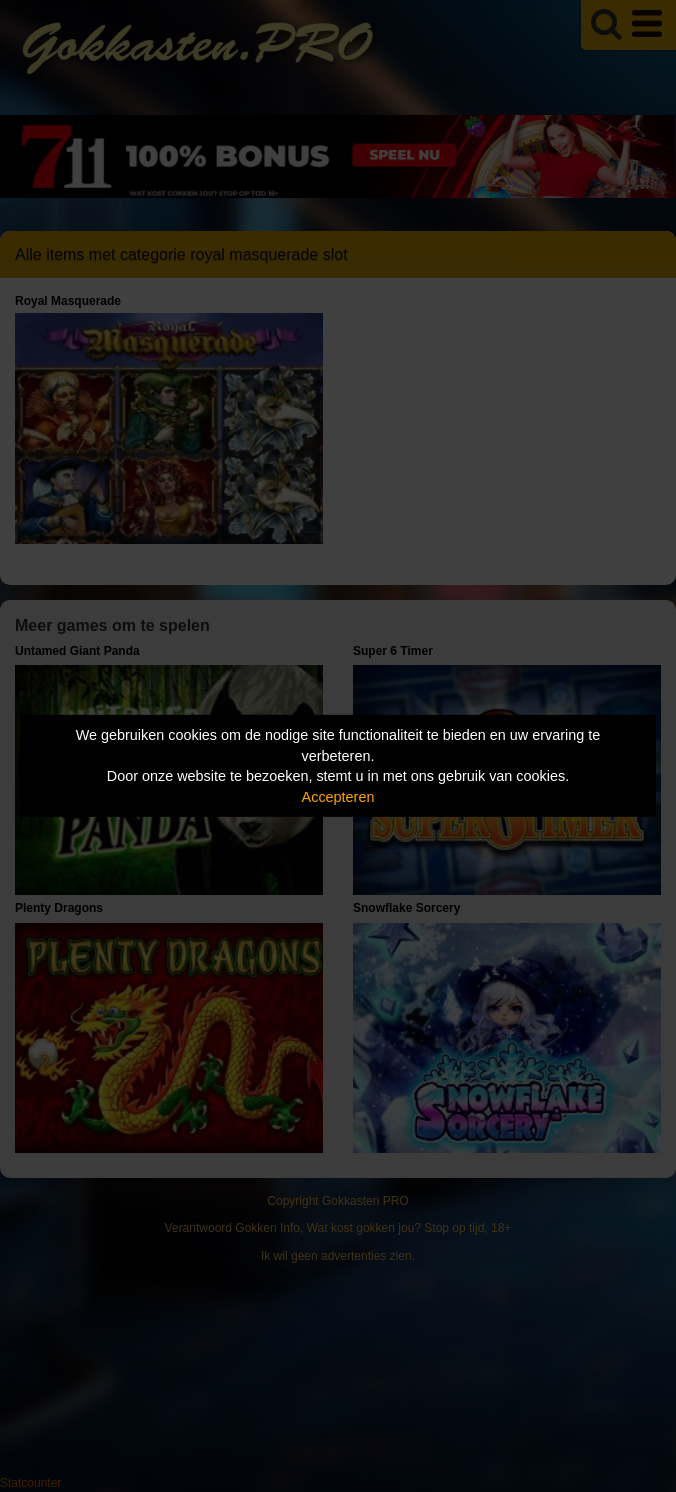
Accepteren (338, 797)
